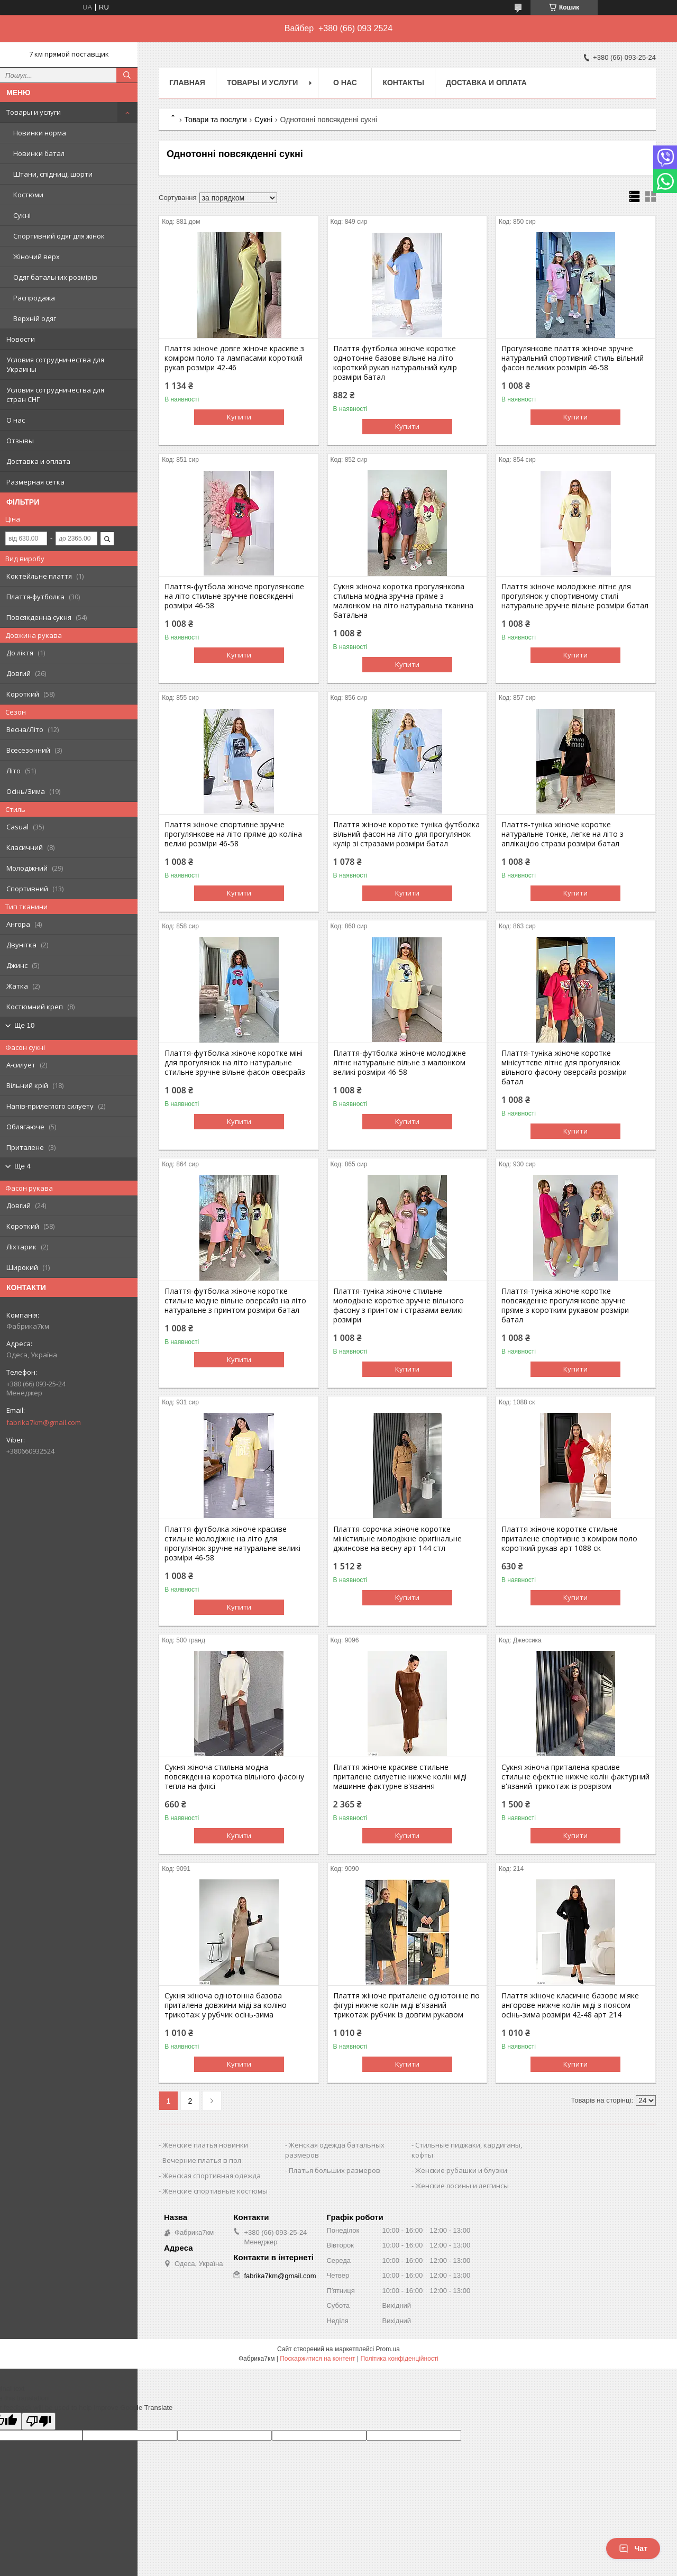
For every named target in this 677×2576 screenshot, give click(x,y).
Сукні (22, 215)
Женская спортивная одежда (211, 2175)
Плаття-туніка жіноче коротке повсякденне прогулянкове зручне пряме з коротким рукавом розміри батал (565, 1305)
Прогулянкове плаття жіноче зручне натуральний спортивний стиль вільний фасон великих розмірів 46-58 (572, 358)
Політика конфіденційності (399, 2358)
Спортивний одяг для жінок (59, 236)
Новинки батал (39, 153)
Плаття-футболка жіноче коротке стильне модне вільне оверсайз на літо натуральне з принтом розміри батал (235, 1300)
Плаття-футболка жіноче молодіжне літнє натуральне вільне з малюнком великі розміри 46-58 (399, 1062)
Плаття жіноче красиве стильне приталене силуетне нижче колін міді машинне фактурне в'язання (399, 1776)
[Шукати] (127, 75)
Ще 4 (22, 1166)
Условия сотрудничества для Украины (55, 364)
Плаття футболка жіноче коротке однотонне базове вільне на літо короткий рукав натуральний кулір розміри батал (395, 363)
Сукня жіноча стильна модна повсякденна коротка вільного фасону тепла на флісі (234, 1776)
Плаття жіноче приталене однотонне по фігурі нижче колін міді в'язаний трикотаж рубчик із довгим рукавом (406, 2005)
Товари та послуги (215, 119)
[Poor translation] (39, 2421)
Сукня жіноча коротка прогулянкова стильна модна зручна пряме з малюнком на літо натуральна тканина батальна (403, 601)
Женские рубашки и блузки (461, 2170)
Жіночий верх (36, 256)
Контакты (403, 82)
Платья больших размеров (334, 2170)
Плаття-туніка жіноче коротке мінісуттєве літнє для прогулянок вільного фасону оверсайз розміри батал (564, 1067)
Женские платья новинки (205, 2145)
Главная (187, 82)
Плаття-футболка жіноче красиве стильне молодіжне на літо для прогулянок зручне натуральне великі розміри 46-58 (232, 1543)
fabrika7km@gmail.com (43, 1422)
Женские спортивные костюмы (215, 2191)
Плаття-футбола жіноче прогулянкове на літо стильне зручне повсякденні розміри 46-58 (234, 596)
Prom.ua (388, 2349)
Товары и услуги (33, 112)
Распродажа (34, 298)
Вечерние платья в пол (201, 2160)
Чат (633, 2548)
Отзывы (20, 440)
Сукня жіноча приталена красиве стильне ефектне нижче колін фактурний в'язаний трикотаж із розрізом (575, 1776)
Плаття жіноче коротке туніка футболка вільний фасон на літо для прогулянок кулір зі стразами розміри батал (406, 834)
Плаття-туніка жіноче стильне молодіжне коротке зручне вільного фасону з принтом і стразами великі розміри (398, 1305)
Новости (20, 339)
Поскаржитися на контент (317, 2358)
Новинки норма (39, 133)
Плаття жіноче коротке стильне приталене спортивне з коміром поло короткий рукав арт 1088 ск (569, 1538)
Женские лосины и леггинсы (462, 2185)
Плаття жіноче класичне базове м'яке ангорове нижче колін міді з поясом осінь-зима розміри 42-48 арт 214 (570, 2005)
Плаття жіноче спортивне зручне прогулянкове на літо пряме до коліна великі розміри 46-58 (233, 834)
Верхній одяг (34, 318)
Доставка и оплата (38, 461)
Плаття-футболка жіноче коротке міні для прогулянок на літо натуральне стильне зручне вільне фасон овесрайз (234, 1062)
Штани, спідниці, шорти (53, 174)
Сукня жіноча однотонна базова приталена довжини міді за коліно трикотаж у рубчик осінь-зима (225, 2005)
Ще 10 (24, 1025)
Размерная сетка (35, 482)
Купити (239, 417)
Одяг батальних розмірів (55, 277)
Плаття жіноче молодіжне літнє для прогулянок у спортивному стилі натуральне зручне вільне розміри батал (574, 596)
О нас (15, 420)
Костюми (28, 194)
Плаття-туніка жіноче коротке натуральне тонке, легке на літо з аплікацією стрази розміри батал (562, 834)
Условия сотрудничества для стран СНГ (55, 394)
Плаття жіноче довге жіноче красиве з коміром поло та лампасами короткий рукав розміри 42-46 (234, 358)
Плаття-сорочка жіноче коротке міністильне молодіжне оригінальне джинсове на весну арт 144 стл (397, 1538)
